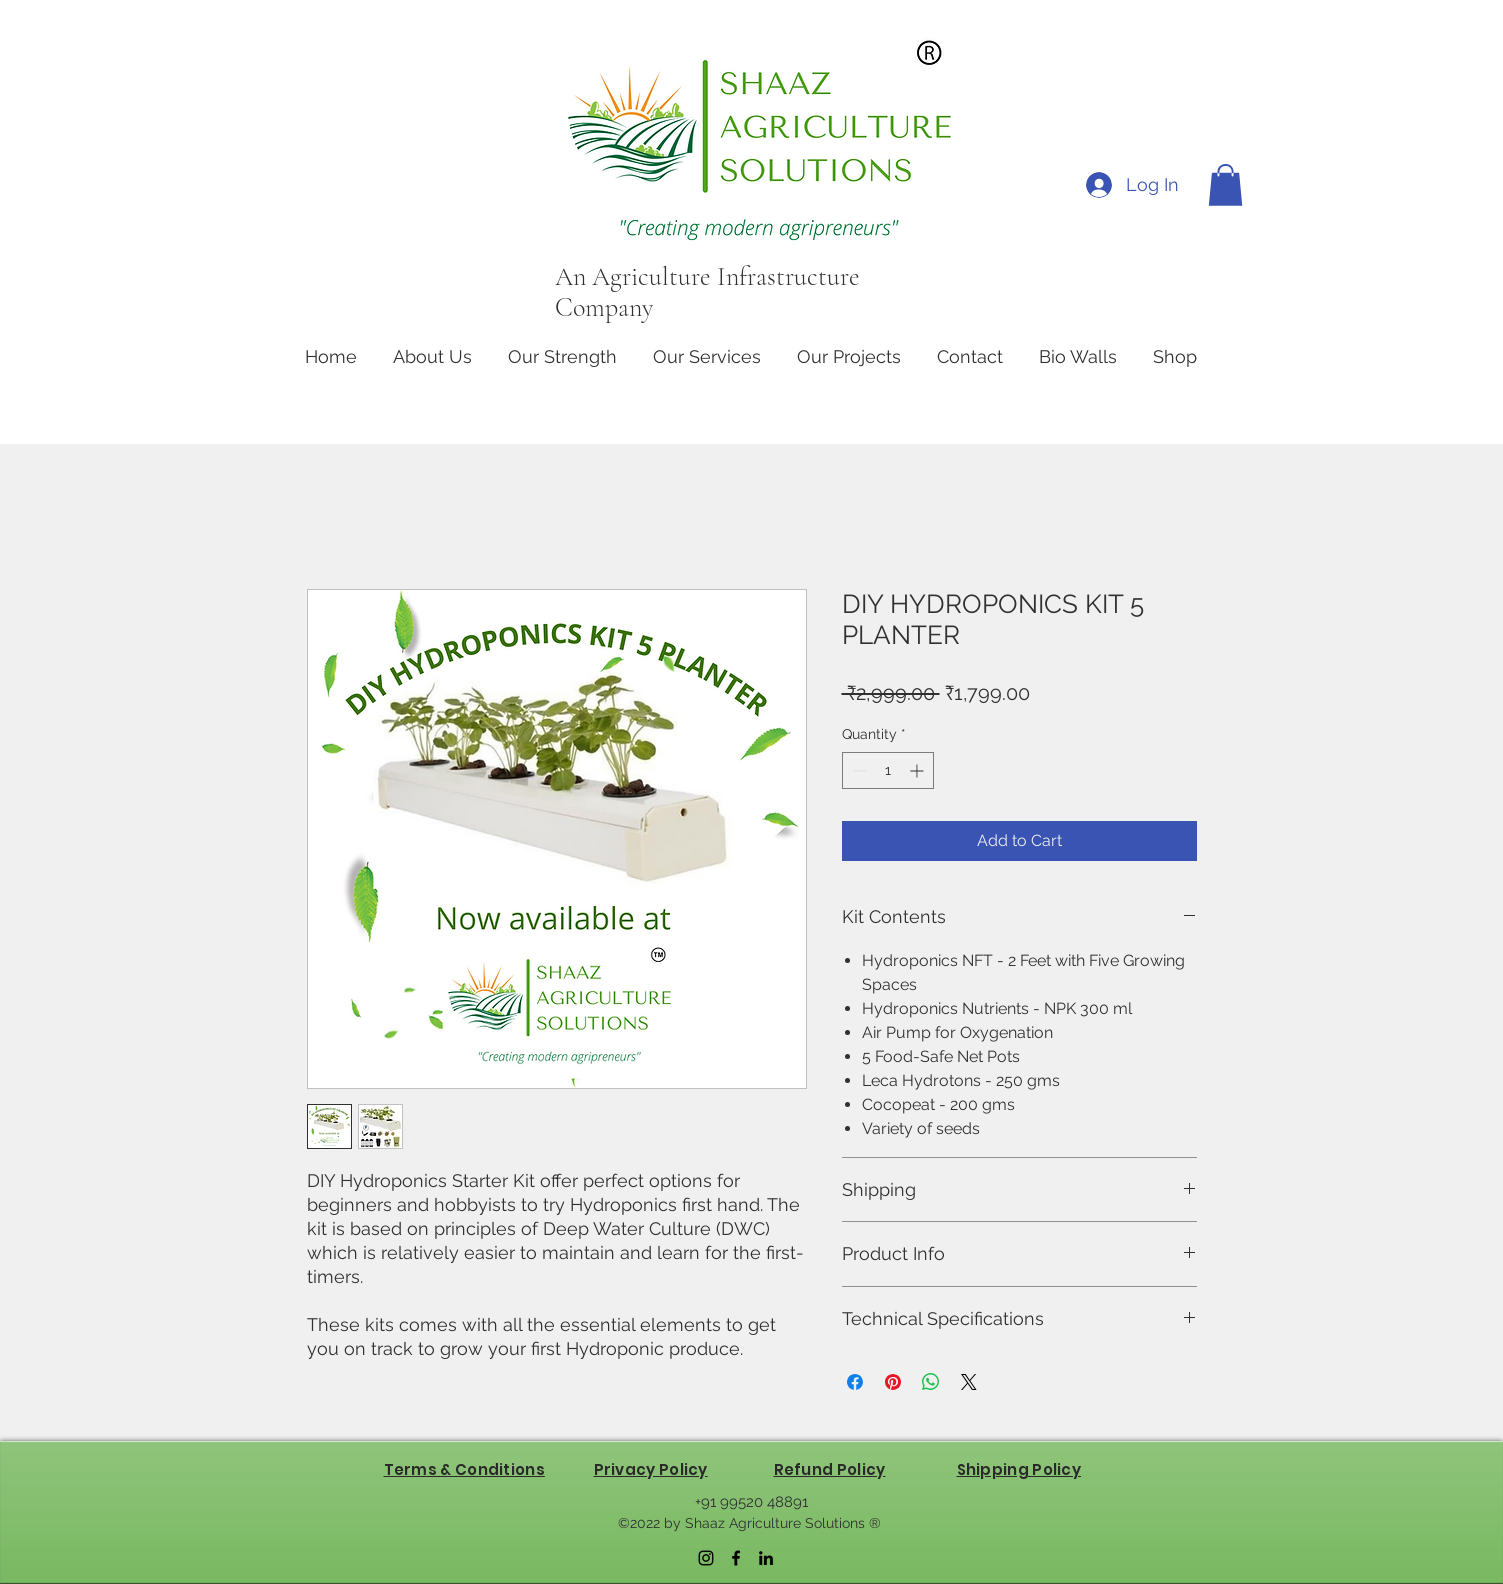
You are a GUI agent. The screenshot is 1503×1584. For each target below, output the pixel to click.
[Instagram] (706, 1558)
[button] (1225, 185)
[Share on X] (969, 1382)
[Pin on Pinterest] (893, 1382)
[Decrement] (857, 770)
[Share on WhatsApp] (931, 1382)
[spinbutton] (888, 770)
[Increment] (918, 770)
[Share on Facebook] (855, 1382)
